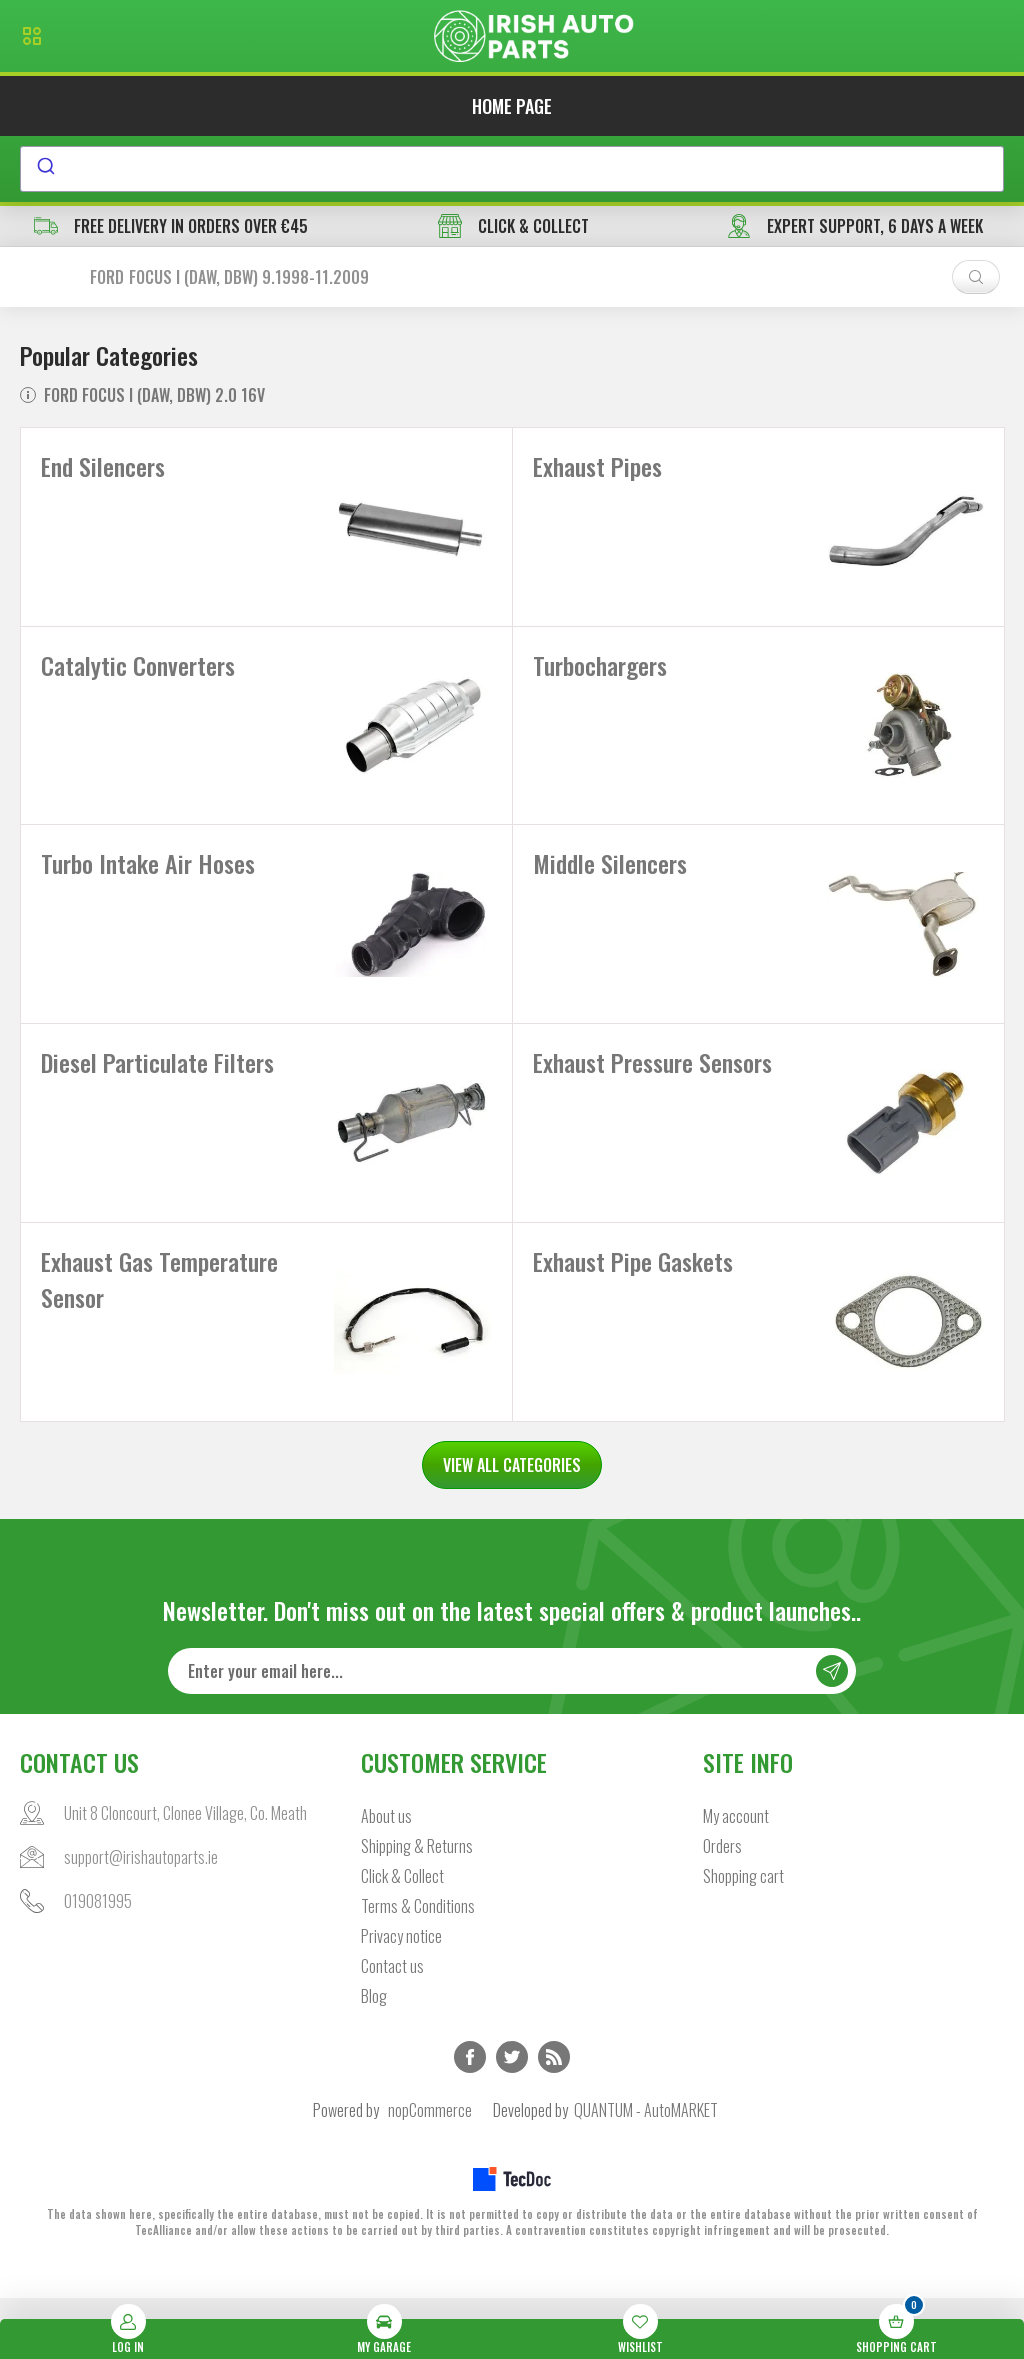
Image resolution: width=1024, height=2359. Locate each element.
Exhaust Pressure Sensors (652, 1099)
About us (386, 1877)
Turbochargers (600, 677)
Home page (512, 106)
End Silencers (103, 466)
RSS (554, 2118)
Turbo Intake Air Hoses (148, 888)
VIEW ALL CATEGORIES (512, 1526)
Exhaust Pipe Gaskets (633, 1310)
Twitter (512, 2118)
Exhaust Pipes (597, 466)
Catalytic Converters (138, 677)
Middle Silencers (610, 888)
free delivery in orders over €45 (171, 226)
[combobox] (512, 169)
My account (736, 1877)
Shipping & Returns (417, 1907)
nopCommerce (430, 2171)
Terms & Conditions (418, 1967)
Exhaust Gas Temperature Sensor (159, 1328)
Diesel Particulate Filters (157, 1099)
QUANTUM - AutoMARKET (646, 2171)
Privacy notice (401, 1997)
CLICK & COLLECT (513, 226)
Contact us (392, 2027)
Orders (722, 1907)
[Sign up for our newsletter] (512, 1732)
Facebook (470, 2118)
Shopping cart (743, 1937)
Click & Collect (402, 1937)
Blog (374, 2057)
